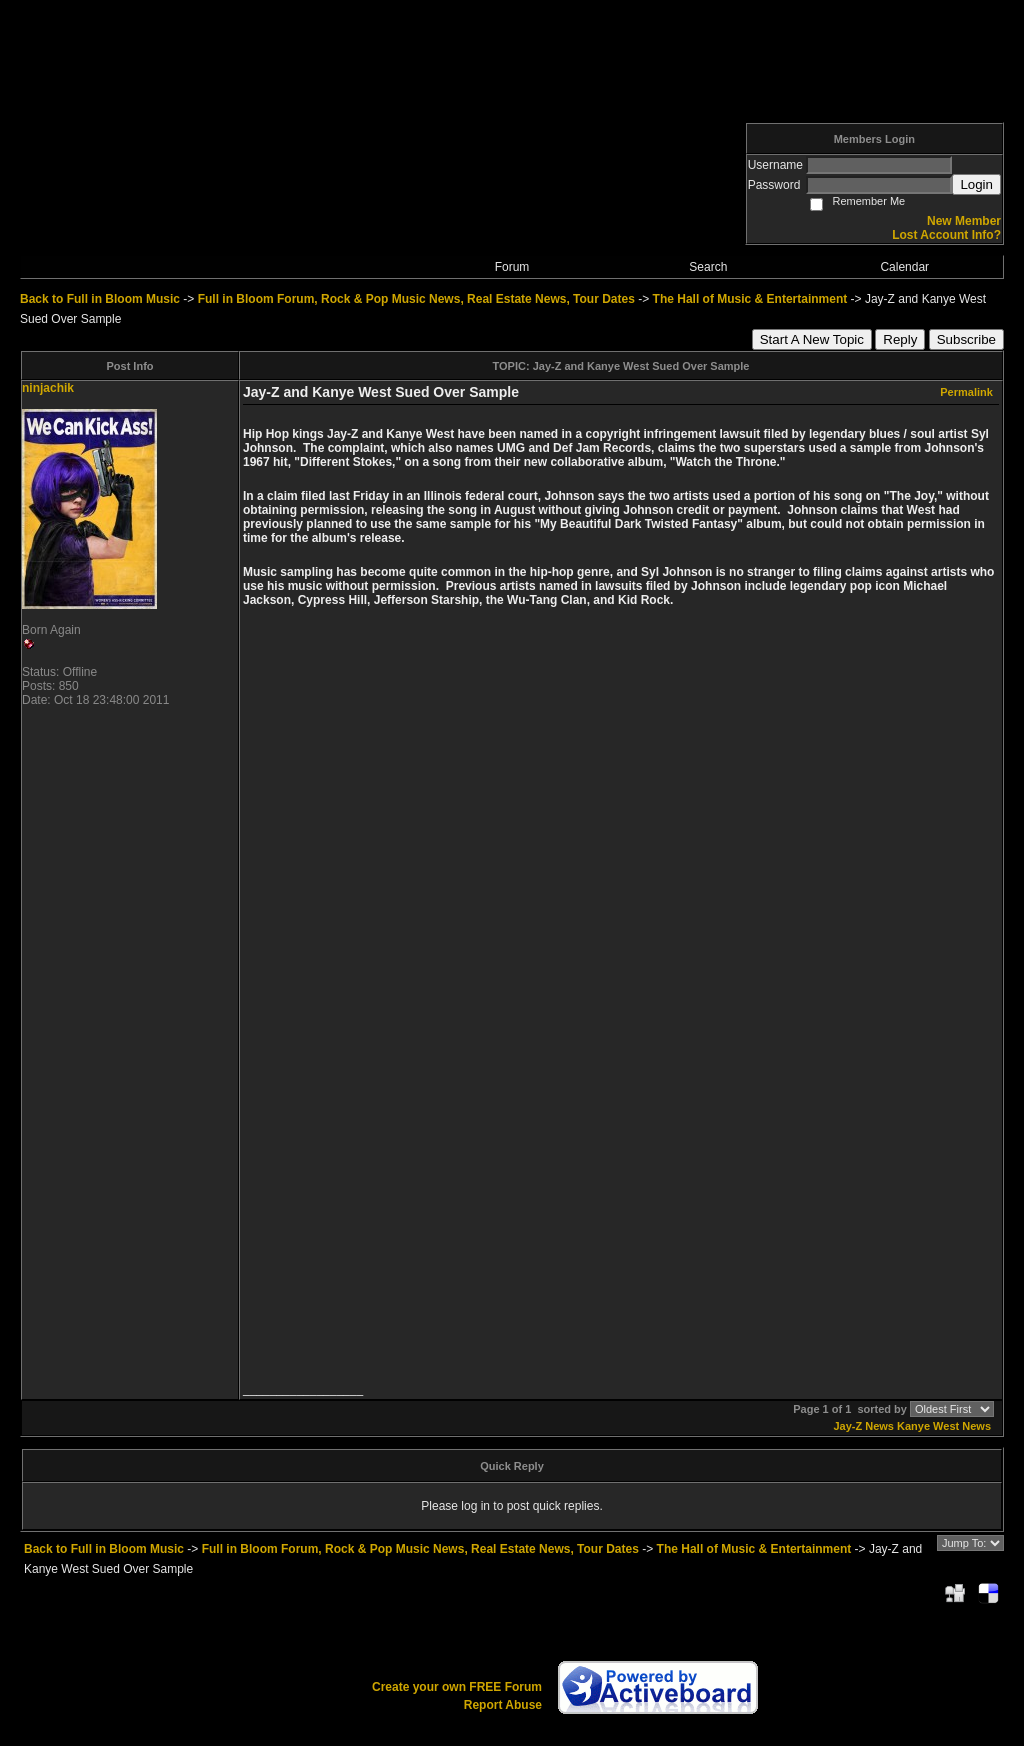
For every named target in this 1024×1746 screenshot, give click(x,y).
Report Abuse (503, 1705)
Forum (512, 267)
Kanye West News (944, 1426)
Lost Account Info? (946, 235)
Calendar (904, 267)
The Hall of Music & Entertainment (750, 299)
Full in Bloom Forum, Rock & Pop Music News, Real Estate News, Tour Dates (416, 299)
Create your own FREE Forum (457, 1687)
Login (976, 184)
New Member (964, 221)
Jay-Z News (863, 1426)
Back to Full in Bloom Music (100, 299)
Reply (900, 339)
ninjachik (48, 388)
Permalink (966, 392)
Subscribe (966, 339)
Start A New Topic (812, 339)
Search (708, 267)
